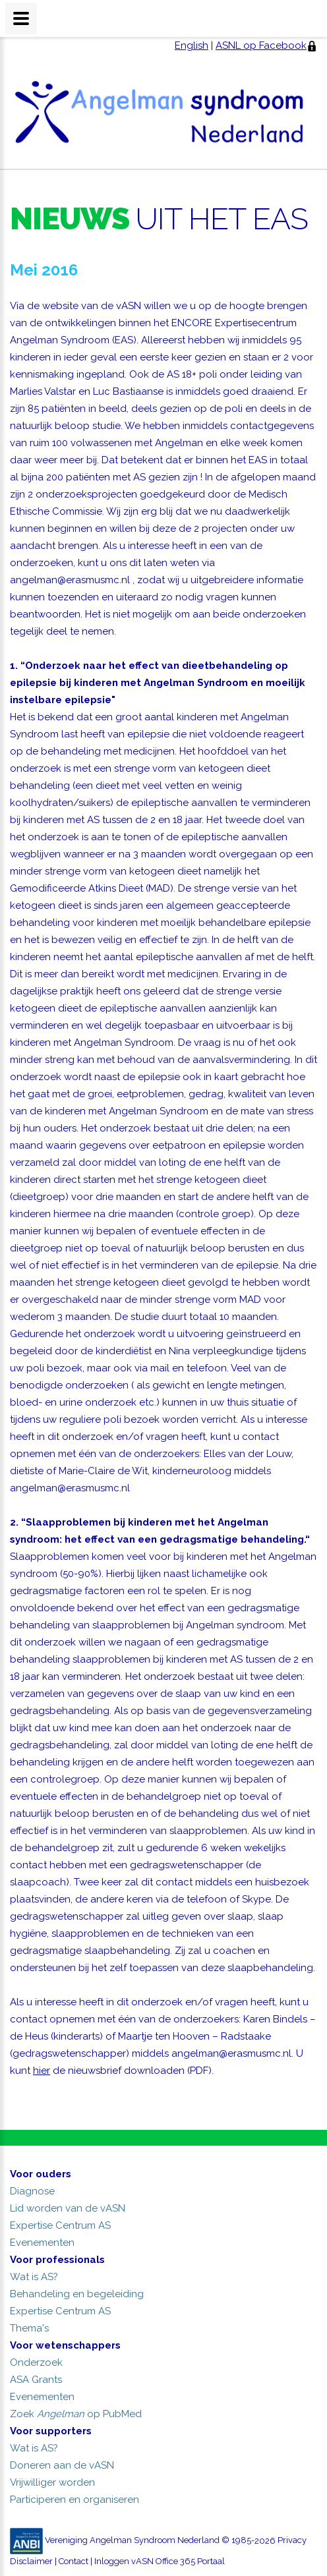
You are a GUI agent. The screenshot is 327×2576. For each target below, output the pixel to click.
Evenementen (42, 2242)
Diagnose (32, 2191)
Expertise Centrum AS (60, 2225)
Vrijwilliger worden (52, 2482)
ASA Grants (36, 2380)
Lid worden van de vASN (67, 2208)
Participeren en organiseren (74, 2499)
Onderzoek (36, 2362)
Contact (73, 2561)
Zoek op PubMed (76, 2414)
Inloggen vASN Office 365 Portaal (159, 2561)
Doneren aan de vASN (62, 2465)
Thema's (29, 2328)
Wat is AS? (34, 2277)
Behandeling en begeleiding (77, 2294)
